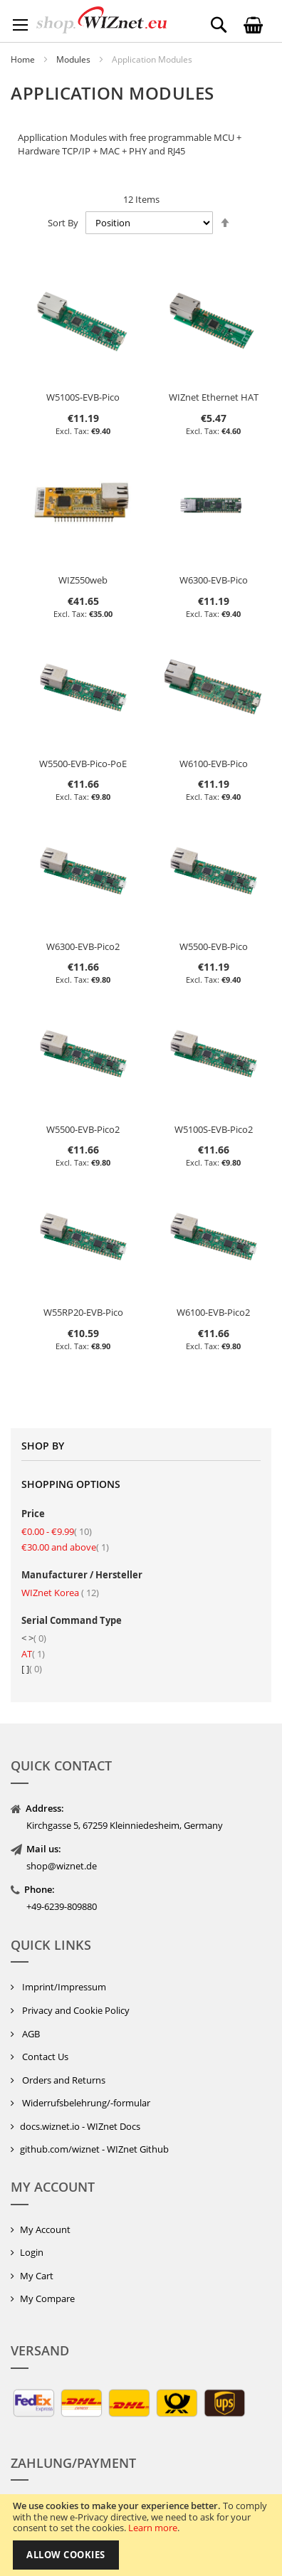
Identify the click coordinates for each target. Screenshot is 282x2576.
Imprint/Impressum (63, 1986)
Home (24, 59)
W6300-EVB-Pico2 (83, 946)
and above (65, 1547)
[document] (141, 2535)
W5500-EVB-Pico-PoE (83, 763)
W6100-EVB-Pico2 (213, 1312)
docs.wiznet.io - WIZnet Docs (80, 2126)
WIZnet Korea (60, 1592)
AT (33, 1653)
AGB (30, 2033)
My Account (45, 2229)
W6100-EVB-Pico (213, 763)
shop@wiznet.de (61, 1865)
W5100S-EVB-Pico (83, 397)
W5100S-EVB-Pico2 (213, 1129)
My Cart (36, 2275)
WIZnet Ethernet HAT (213, 397)
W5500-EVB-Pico (213, 946)
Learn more (152, 2527)
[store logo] (101, 19)
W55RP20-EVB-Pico (83, 1312)
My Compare (47, 2298)
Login (31, 2252)
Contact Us (44, 2056)
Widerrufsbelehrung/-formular (85, 2102)
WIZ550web (83, 580)
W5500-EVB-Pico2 (83, 1129)
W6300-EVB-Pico (213, 580)
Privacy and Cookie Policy (75, 2010)
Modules (74, 59)
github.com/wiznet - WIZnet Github (94, 2149)
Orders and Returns (62, 2080)
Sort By (63, 222)
